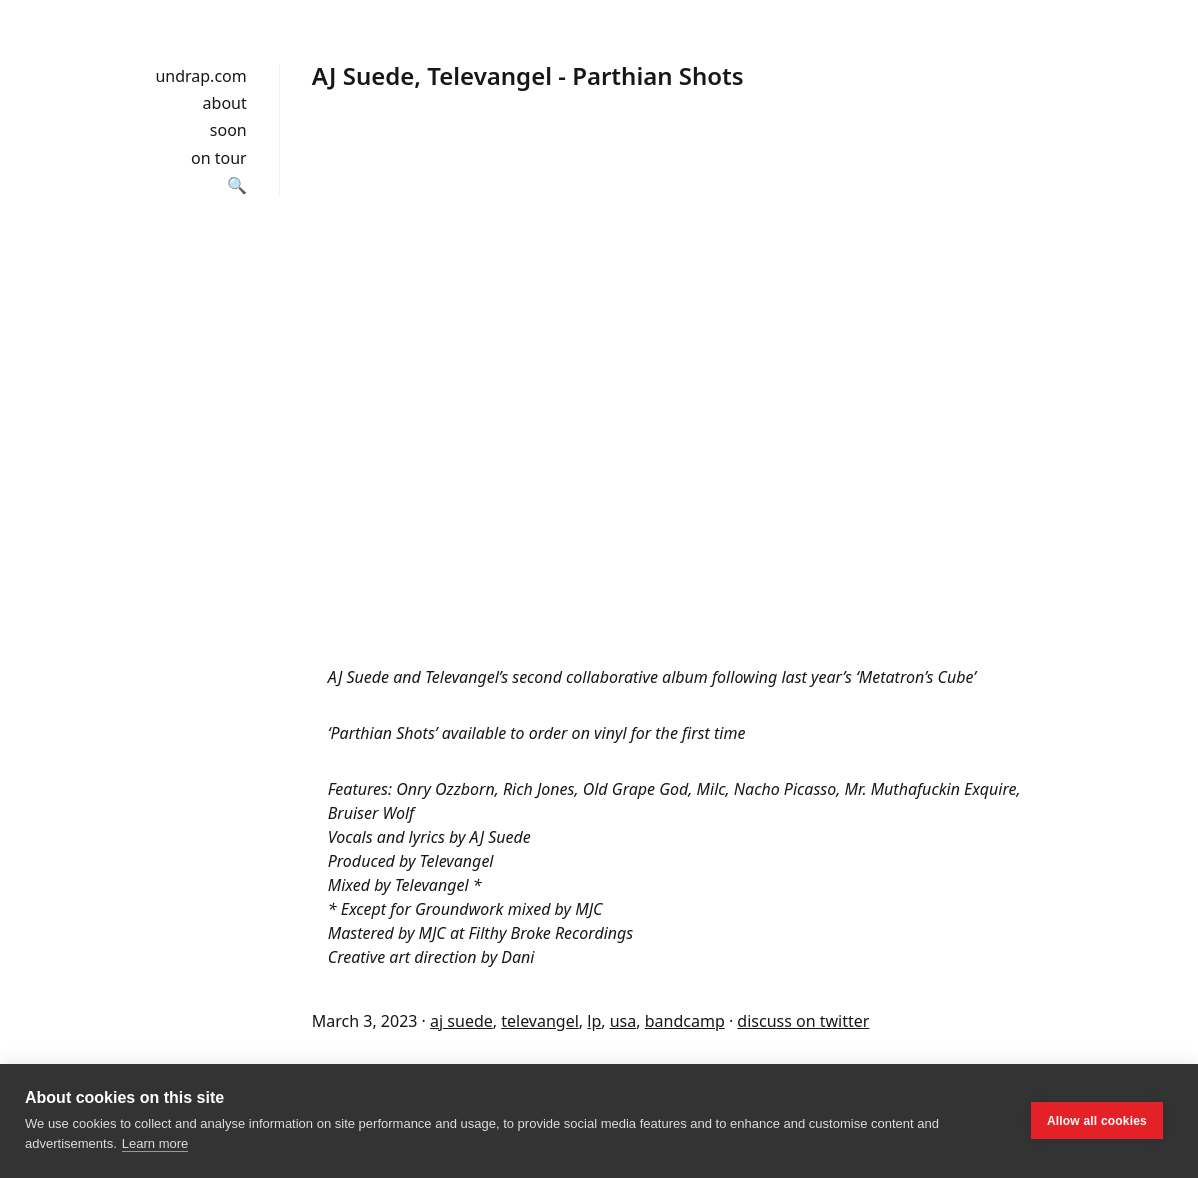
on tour (219, 158)
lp (594, 1021)
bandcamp (685, 1021)
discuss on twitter (803, 1021)
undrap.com (200, 76)
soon (228, 130)
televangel (540, 1021)
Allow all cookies (1097, 1121)
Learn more (155, 1143)
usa (623, 1021)
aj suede (461, 1021)
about (225, 103)
